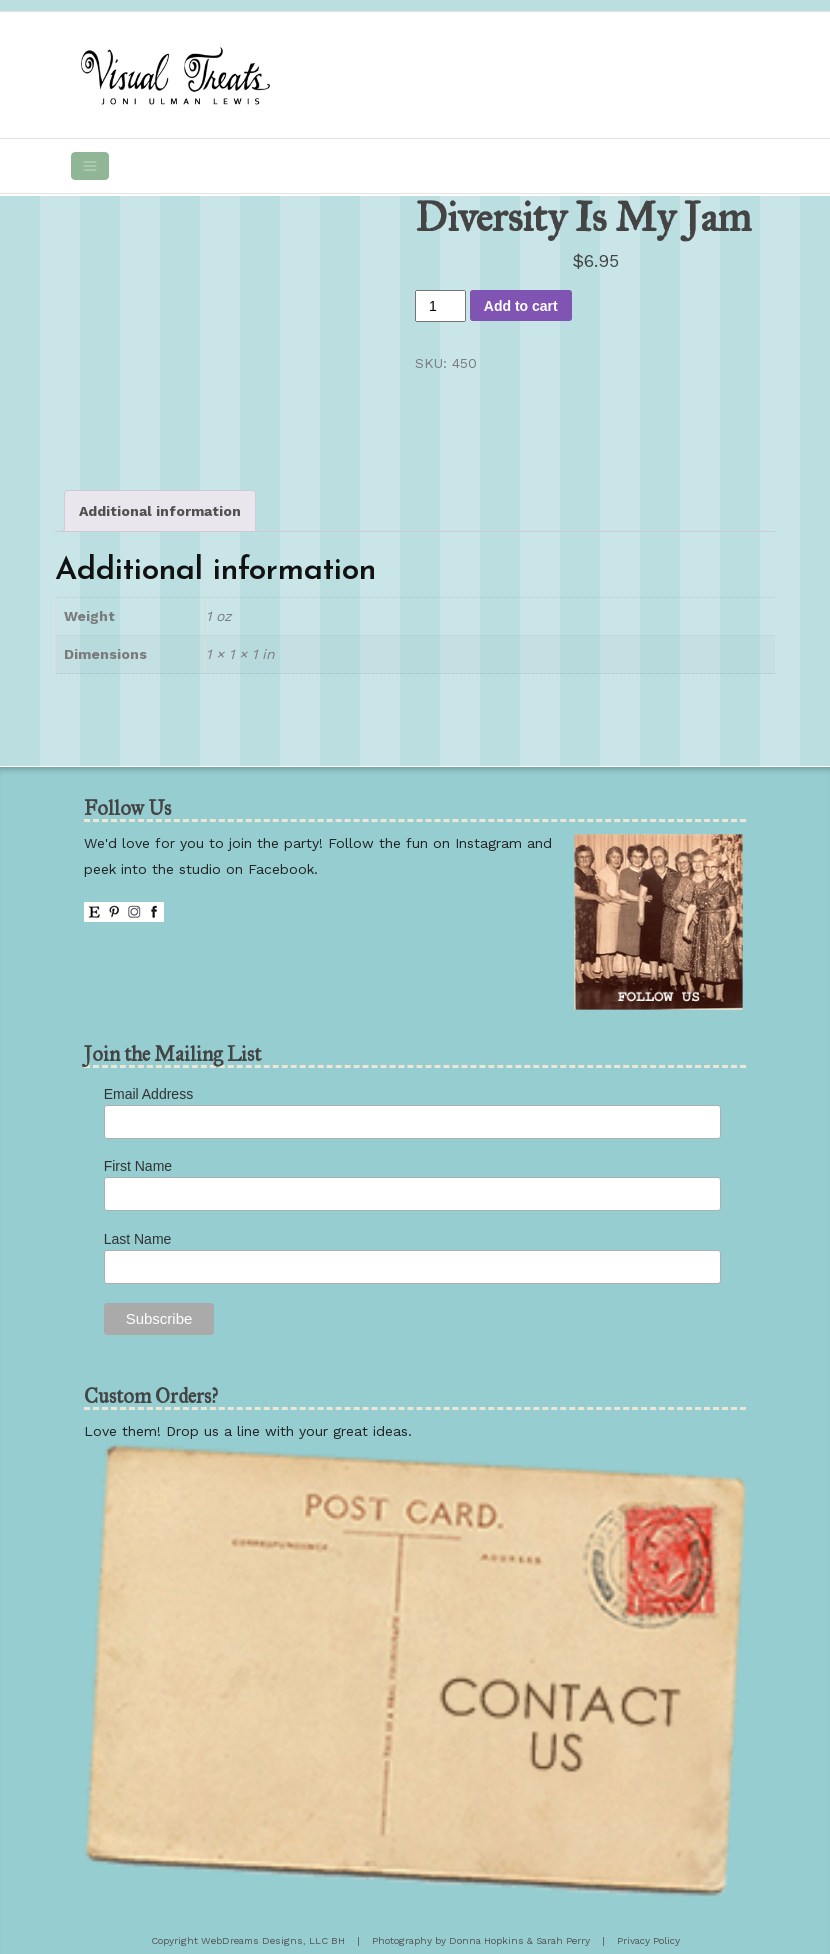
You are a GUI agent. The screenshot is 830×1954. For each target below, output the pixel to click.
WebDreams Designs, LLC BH (273, 1940)
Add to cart (521, 306)
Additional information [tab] (160, 511)
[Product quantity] (440, 306)
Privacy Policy (648, 1940)
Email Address (148, 1094)
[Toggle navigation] (90, 166)
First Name (138, 1166)
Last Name (138, 1239)
